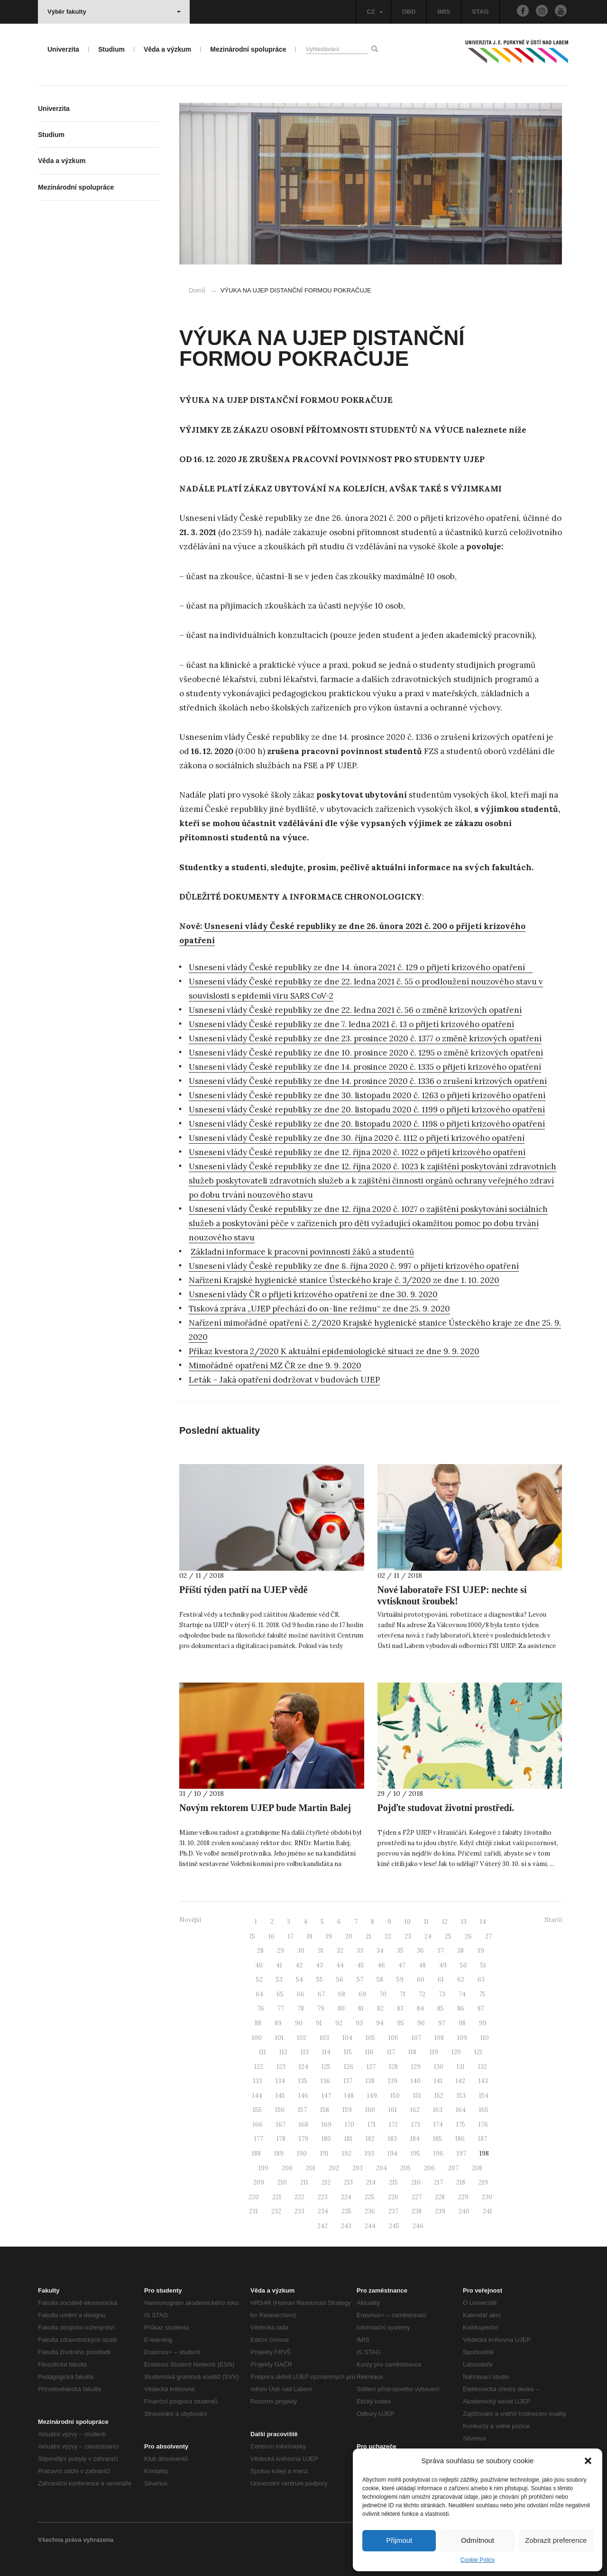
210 (282, 2182)
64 (259, 1994)
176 (483, 2125)
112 (283, 2052)
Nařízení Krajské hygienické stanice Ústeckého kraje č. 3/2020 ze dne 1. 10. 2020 (344, 1280)
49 (443, 1965)
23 (408, 1936)
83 (400, 2008)
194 (392, 2153)
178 (280, 2139)
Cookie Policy (477, 2560)
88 (258, 2023)
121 (478, 2052)
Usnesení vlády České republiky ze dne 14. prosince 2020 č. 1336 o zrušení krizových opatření (368, 1081)
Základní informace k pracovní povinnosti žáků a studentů (302, 1252)
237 (393, 2211)
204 (381, 2168)
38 (460, 1951)
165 (483, 2110)
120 (456, 2052)
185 (437, 2139)
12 (445, 1922)
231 (253, 2211)
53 (279, 1979)
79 (320, 2008)
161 (392, 2110)
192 (346, 2153)
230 (487, 2197)
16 (271, 1936)
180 (326, 2139)
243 (346, 2226)
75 (482, 1994)
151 (417, 2096)
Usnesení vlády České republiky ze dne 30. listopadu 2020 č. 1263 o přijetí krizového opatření (367, 1095)
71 (402, 1994)
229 (463, 2197)
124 (303, 2067)
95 (400, 2023)
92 (338, 2023)
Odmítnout (477, 2540)
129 (416, 2067)
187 (482, 2139)
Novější (190, 1920)
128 (393, 2067)
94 (380, 2023)
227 (417, 2197)
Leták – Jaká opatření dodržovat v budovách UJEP (284, 1379)
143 (483, 2081)
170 (349, 2125)
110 (484, 2038)
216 (416, 2182)
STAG (480, 11)
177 (258, 2139)
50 (463, 1965)
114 (326, 2052)
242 (322, 2226)
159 (347, 2110)
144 (257, 2096)
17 (291, 1936)
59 (400, 1979)
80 (341, 2008)
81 (361, 2008)
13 (464, 1922)
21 (368, 1936)
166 (258, 2125)
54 (299, 1979)
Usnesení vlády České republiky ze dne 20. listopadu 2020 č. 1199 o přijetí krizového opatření (367, 1109)
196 (438, 2153)
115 (348, 2052)
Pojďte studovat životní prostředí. (446, 1807)
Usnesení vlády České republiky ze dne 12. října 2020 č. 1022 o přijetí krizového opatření (357, 1152)
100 (257, 2038)
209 (258, 2182)
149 (372, 2096)
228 (440, 2197)
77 (280, 2008)
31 (320, 1951)
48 (422, 1965)
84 (420, 2008)
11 (426, 1922)
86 (460, 2008)
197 (461, 2153)
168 (303, 2125)
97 (441, 2023)
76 (260, 2008)
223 (323, 2197)
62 (460, 1979)
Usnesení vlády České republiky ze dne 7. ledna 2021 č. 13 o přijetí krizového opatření (351, 1024)
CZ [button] (375, 11)
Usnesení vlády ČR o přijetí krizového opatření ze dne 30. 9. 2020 (313, 1294)
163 (437, 2110)
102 (301, 2038)
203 (357, 2168)
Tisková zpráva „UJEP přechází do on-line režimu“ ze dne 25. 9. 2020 (319, 1308)
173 (415, 2125)
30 (300, 1951)
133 (257, 2081)
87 (481, 2008)
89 (278, 2023)
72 (422, 1994)
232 (276, 2211)
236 (370, 2211)
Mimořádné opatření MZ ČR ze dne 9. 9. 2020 (275, 1365)
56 (339, 1979)
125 (326, 2067)
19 (329, 1936)
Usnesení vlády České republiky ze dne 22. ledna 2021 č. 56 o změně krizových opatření (355, 1010)
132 (482, 2067)
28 (260, 1951)
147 (326, 2096)
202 (334, 2168)
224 (346, 2197)
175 (460, 2125)
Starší (553, 1920)
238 (417, 2211)
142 (460, 2081)
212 (326, 2182)
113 (305, 2052)
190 (302, 2153)
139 (392, 2081)
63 (481, 1979)
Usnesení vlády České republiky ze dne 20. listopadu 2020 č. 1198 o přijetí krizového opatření (367, 1124)
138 (370, 2081)
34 (380, 1951)
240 (464, 2211)
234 (323, 2211)
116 (369, 2052)
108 (439, 2038)
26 (468, 1936)
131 (461, 2067)
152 (438, 2096)
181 (348, 2139)
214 (371, 2182)
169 (326, 2125)
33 (360, 1951)
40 (259, 1965)
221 (276, 2197)
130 (438, 2067)
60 (420, 1979)
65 (280, 1994)
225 (370, 2197)
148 (349, 2096)
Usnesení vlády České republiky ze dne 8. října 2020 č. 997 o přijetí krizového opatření (354, 1266)
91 (319, 2023)
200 (287, 2168)
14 (483, 1922)
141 (438, 2081)
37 (440, 1951)
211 (304, 2182)
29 (280, 1951)
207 (453, 2168)
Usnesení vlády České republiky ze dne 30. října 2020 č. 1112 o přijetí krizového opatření (356, 1138)
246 (418, 2226)
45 (360, 1965)
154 (483, 2096)
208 (477, 2168)
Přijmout (399, 2540)
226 (393, 2197)
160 (370, 2110)
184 (415, 2139)
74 (462, 1994)
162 (415, 2110)
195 (415, 2153)
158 (324, 2110)
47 (401, 1965)
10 (408, 1922)
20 (348, 1936)
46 (381, 1965)
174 (438, 2125)
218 (460, 2182)
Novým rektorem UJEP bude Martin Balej (265, 1807)
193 (369, 2153)
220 (253, 2197)
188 (256, 2153)
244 (370, 2226)
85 (440, 2008)
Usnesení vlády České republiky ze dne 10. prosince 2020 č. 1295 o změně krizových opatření (366, 1052)
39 (480, 1951)
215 (393, 2182)
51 (483, 1965)
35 (400, 1951)
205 (405, 2168)
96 (421, 2023)
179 (303, 2139)
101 (279, 2038)
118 (412, 2052)
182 (370, 2139)
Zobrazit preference (556, 2540)
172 (393, 2125)
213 (348, 2182)
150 (395, 2096)
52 (259, 1979)
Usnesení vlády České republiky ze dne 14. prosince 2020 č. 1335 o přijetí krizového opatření (365, 1067)
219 (483, 2182)
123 (280, 2067)
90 (299, 2023)
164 (461, 2110)
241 (487, 2211)
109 (462, 2038)
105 (370, 2038)
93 (359, 2023)
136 (325, 2081)
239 (440, 2211)
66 (300, 1994)
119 (434, 2052)
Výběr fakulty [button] (114, 11)
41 (279, 1965)
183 (392, 2139)
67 (321, 1994)
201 (310, 2168)
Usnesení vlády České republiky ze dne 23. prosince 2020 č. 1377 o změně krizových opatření (365, 1038)
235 (346, 2211)
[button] (588, 2461)
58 (380, 1979)
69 (362, 1994)
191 (324, 2153)
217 (438, 2182)
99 (483, 2023)
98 (462, 2023)
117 (391, 2052)
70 (382, 1994)
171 (372, 2125)
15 (252, 1936)
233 (299, 2211)
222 (299, 2197)
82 (380, 2008)
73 (442, 1994)
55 (319, 1979)
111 (262, 2052)
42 (299, 1965)
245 (394, 2226)
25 (448, 1936)
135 (302, 2081)
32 (340, 1951)
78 (300, 2008)
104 (347, 2038)
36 (420, 1951)
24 (428, 1936)
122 (258, 2067)
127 (371, 2067)
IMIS (444, 11)
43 (319, 1965)
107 (416, 2038)
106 (393, 2038)
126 (348, 2067)
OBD (409, 11)
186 (460, 2139)
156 (280, 2110)
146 (303, 2096)
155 (257, 2110)
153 (461, 2096)
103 (324, 2038)
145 (280, 2096)
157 (302, 2110)
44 (340, 1965)
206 (429, 2168)
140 (416, 2081)
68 (341, 1994)
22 (388, 1936)
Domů (197, 290)
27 (488, 1936)
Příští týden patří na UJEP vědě (243, 1589)
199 (263, 2168)
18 (310, 1936)
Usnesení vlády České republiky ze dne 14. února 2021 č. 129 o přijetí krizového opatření (361, 967)
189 (279, 2153)
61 (441, 1979)
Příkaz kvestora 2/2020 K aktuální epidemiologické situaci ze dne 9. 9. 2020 (334, 1351)
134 (280, 2081)
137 (347, 2081)
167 (280, 2125)
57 (360, 1979)
